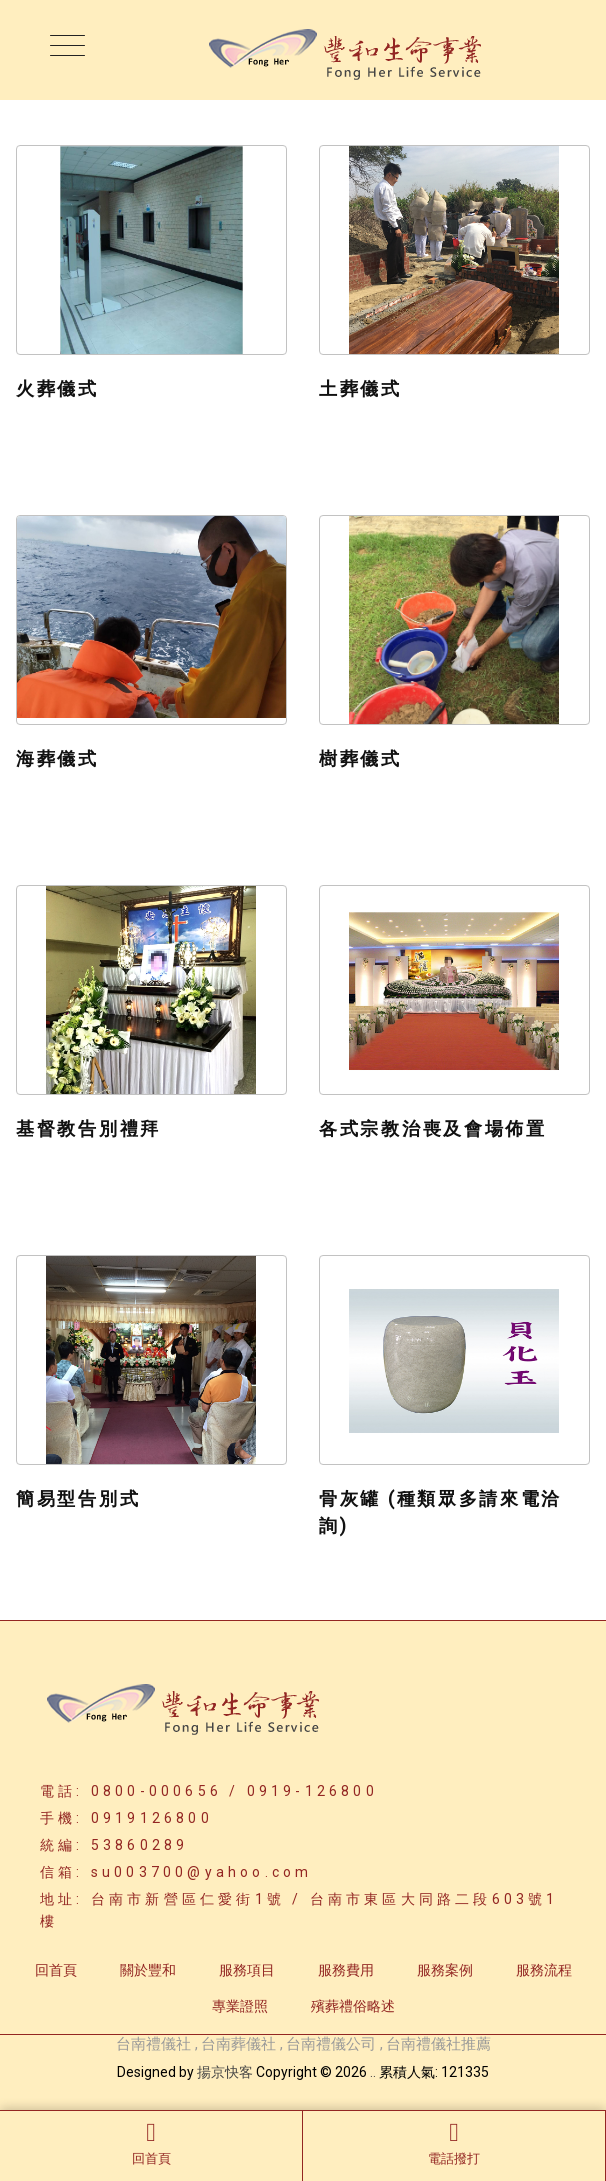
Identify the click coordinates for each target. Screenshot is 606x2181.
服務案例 (445, 1970)
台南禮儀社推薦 (438, 2044)
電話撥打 (454, 2143)
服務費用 (346, 1970)
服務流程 (544, 1970)
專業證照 (240, 2006)
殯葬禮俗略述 (353, 2006)
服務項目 (247, 1970)
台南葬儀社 (238, 2044)
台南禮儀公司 (331, 2044)
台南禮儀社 (153, 2044)
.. (373, 2072)
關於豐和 (148, 1970)
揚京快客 (225, 2072)
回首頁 (151, 2143)
